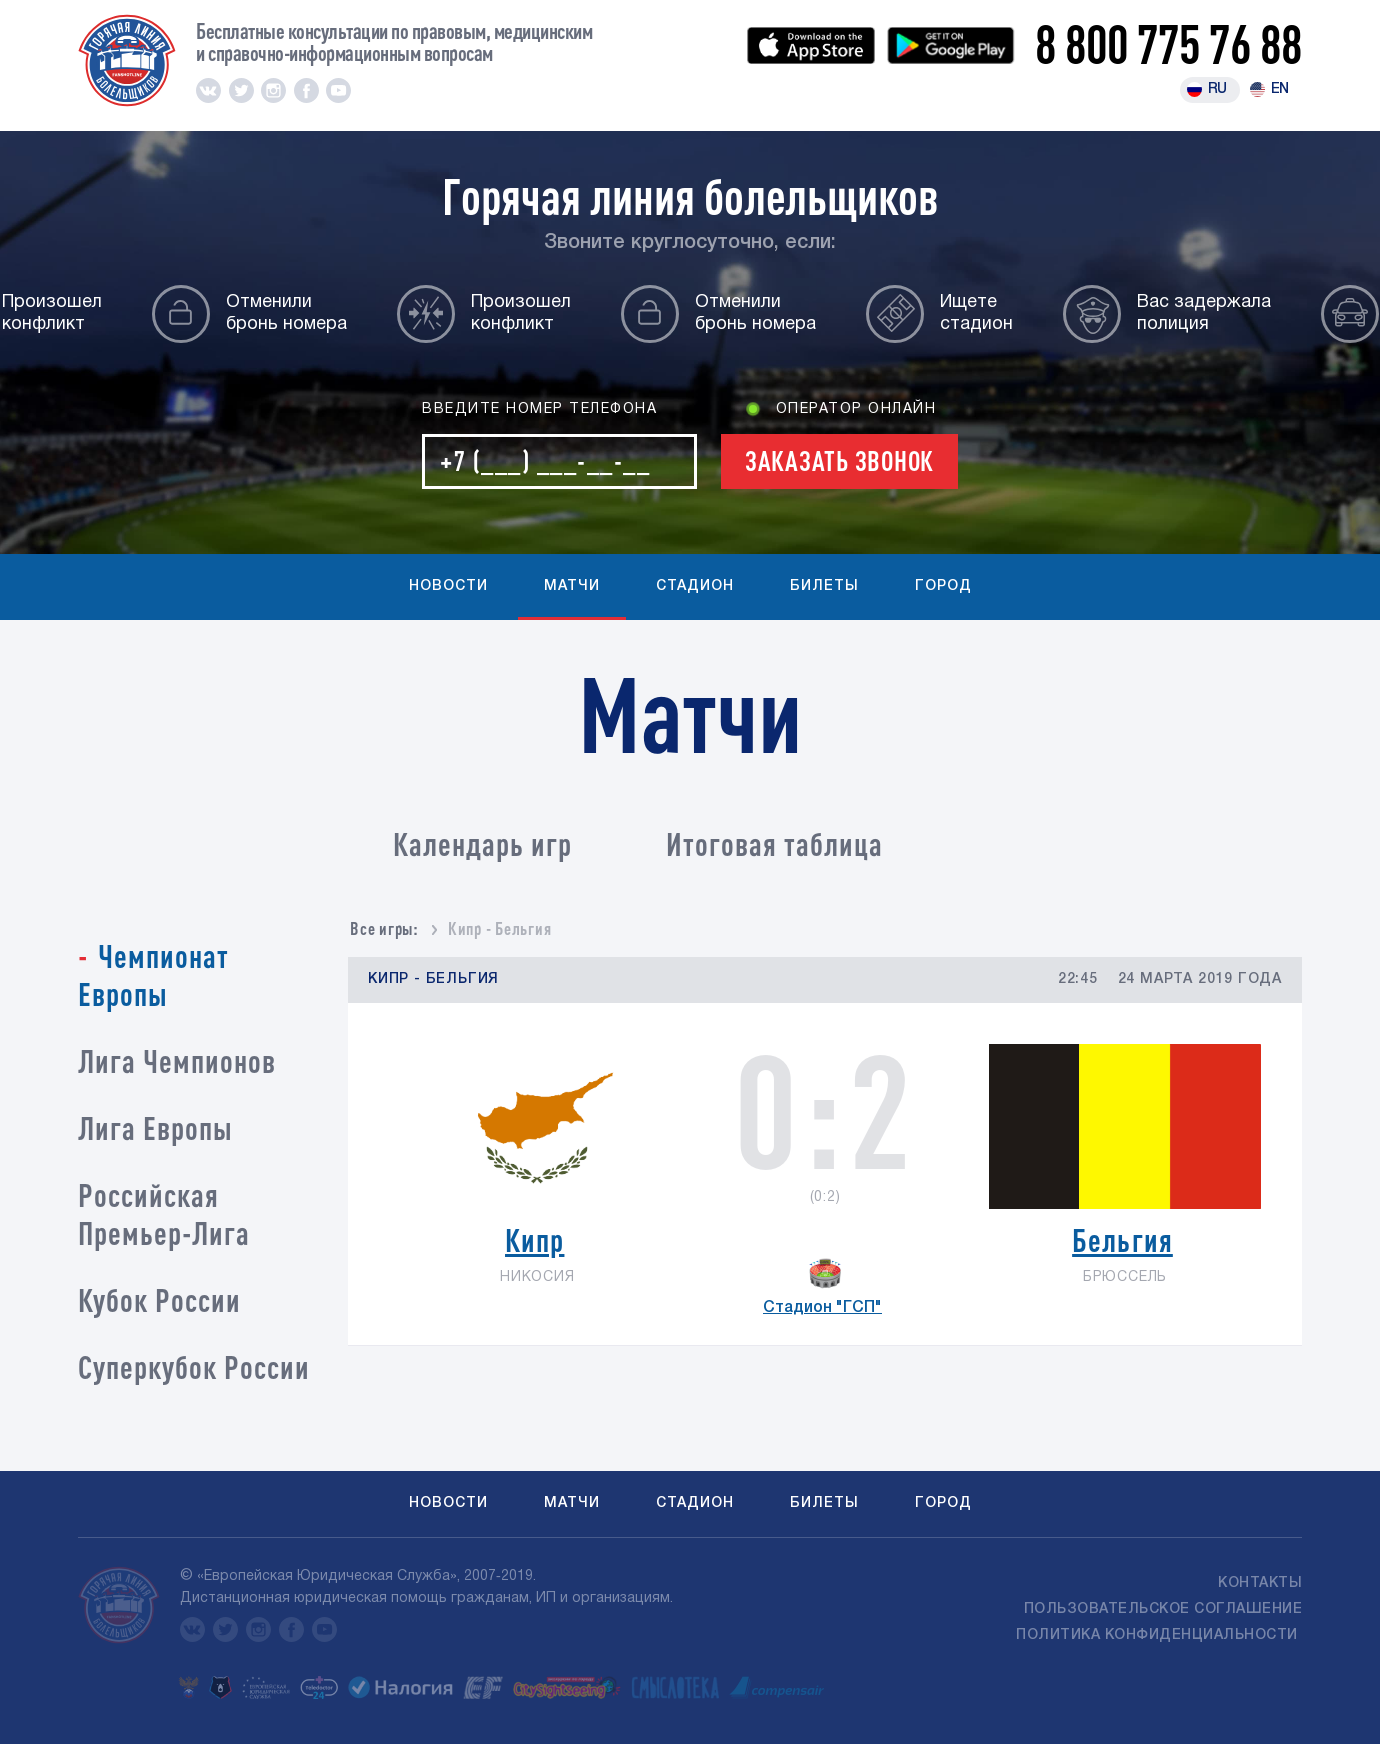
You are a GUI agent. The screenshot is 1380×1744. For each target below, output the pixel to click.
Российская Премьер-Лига (164, 1213)
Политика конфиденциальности (1159, 1635)
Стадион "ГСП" (822, 1308)
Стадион (695, 586)
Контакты (1260, 1583)
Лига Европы (155, 1127)
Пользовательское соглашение (1163, 1609)
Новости (448, 586)
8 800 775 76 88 (1168, 43)
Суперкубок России (194, 1366)
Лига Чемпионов (177, 1060)
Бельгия (1122, 1239)
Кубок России (159, 1299)
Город (943, 586)
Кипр (534, 1239)
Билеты (824, 586)
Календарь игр (482, 843)
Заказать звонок (839, 460)
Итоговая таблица (774, 843)
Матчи (572, 586)
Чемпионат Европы (153, 974)
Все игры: (384, 928)
